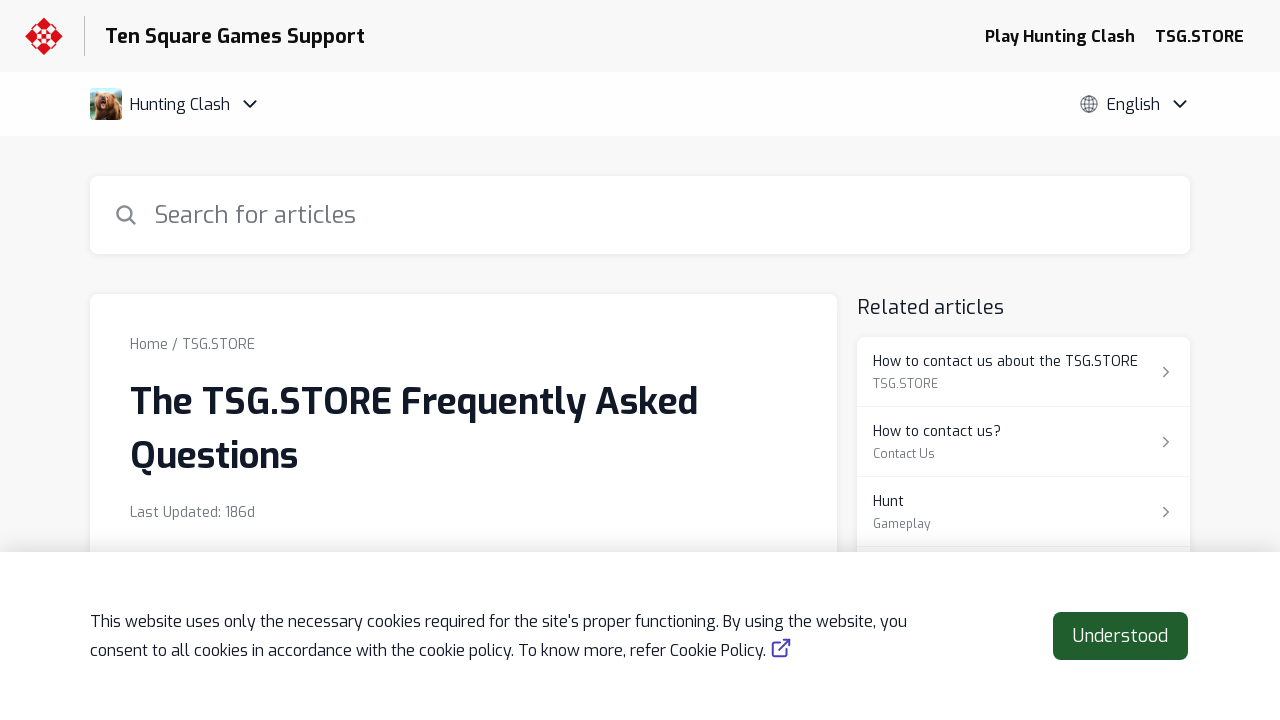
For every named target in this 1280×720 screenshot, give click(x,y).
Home (149, 344)
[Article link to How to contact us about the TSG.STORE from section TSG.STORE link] (1023, 372)
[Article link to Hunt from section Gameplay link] (1023, 512)
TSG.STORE (1199, 36)
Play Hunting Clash (1060, 36)
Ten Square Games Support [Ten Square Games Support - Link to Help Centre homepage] (235, 36)
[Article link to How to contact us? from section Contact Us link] (1023, 442)
